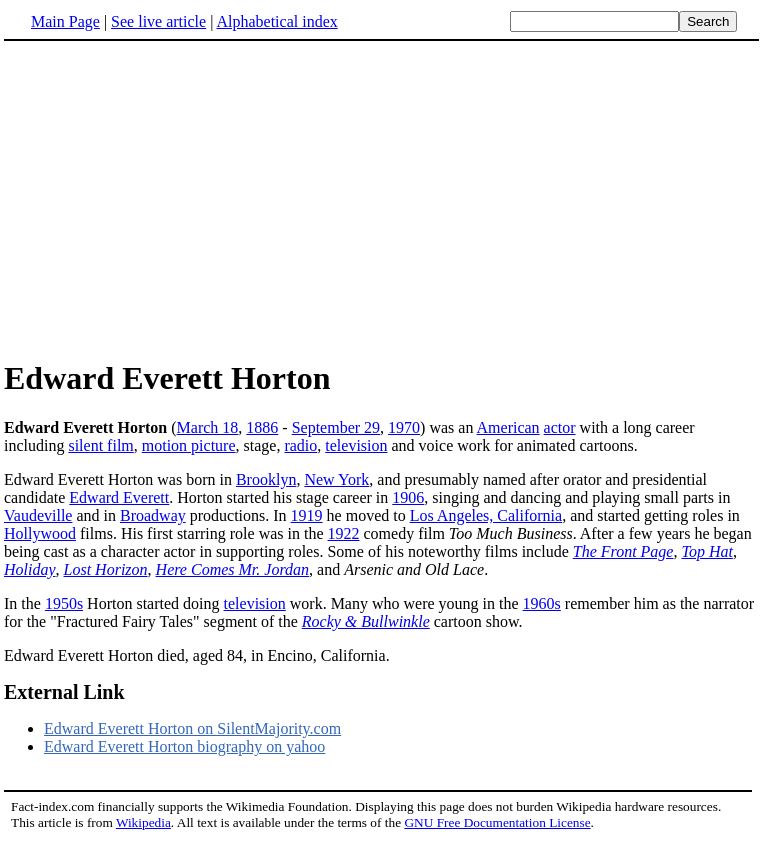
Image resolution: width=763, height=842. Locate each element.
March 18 (208, 427)
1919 (307, 515)
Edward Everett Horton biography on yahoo (184, 746)
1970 (404, 427)
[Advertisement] (172, 199)
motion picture (189, 445)
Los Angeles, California (486, 515)
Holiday (30, 569)
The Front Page (623, 551)
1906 (408, 497)
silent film (100, 445)
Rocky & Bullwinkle (366, 621)
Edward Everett (119, 497)
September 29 (336, 427)
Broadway (153, 515)
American (508, 427)
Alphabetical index (276, 21)
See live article (158, 21)
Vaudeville (38, 515)
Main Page (65, 21)
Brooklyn (266, 479)
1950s (64, 603)
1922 (344, 533)
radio (300, 445)
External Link (64, 692)
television (356, 445)
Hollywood (40, 533)
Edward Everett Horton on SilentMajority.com (192, 728)
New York (336, 479)
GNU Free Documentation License (497, 822)
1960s (542, 603)
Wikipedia (143, 822)
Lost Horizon (106, 569)
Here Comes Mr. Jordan (232, 569)
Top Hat (706, 551)
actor (560, 427)
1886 (262, 427)
